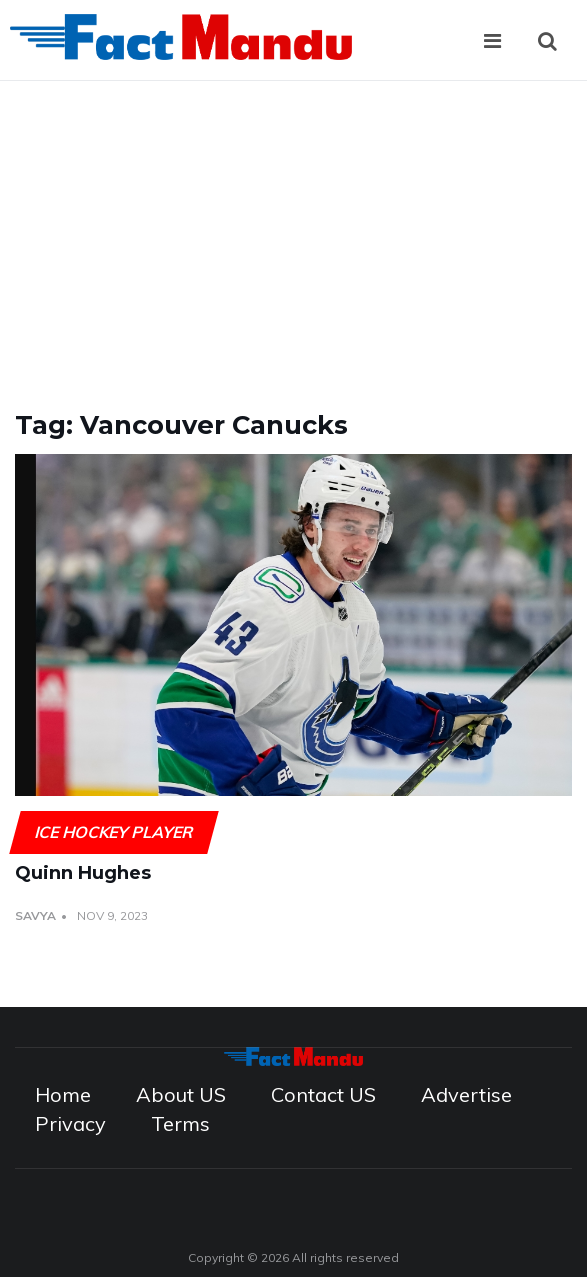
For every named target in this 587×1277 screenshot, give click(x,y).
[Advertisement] (293, 231)
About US (181, 1094)
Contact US (323, 1094)
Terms (180, 1123)
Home (63, 1094)
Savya (35, 915)
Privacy (70, 1123)
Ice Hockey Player (113, 832)
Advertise (466, 1094)
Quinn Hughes (83, 873)
